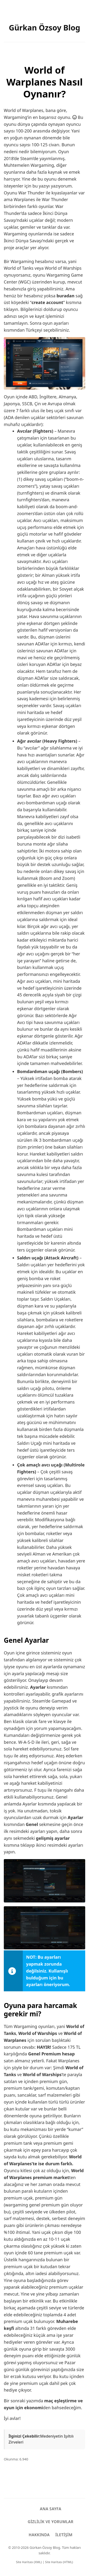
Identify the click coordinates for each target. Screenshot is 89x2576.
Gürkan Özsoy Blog (44, 27)
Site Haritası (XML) (29, 2562)
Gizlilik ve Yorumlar (51, 2521)
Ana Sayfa (50, 2508)
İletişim (63, 2534)
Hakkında (39, 2534)
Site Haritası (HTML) (59, 2562)
